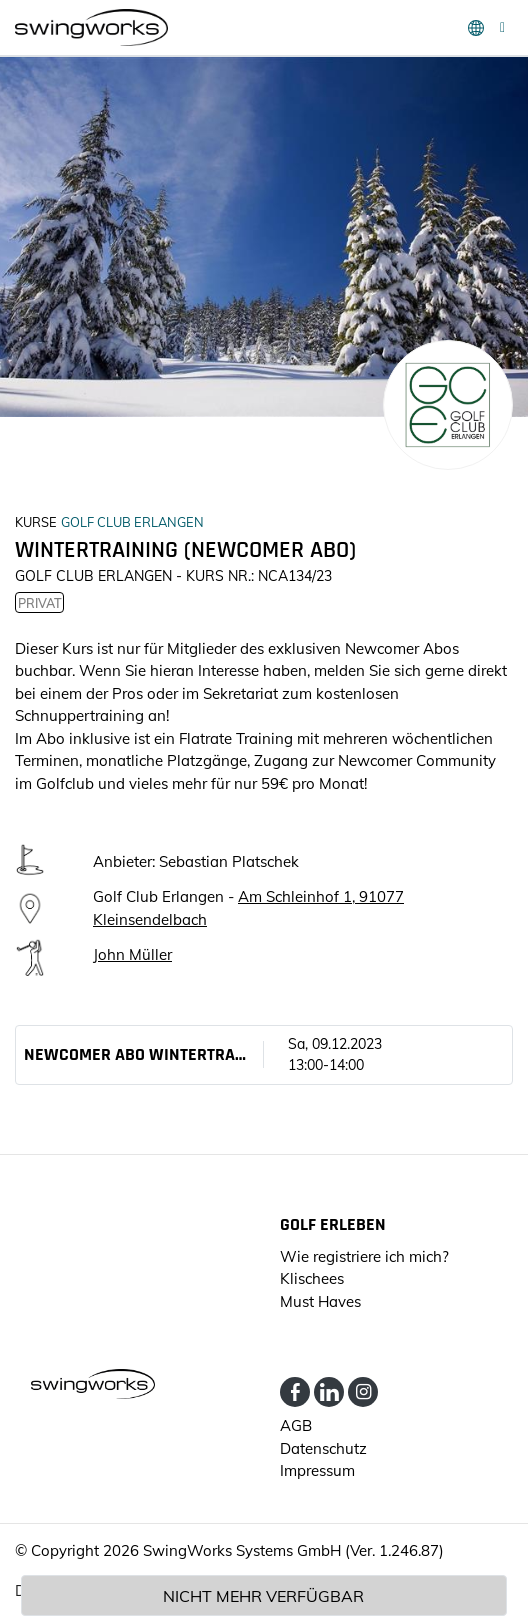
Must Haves (320, 1301)
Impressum (317, 1470)
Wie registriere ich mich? (364, 1256)
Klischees (312, 1278)
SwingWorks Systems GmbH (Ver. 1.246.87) (293, 1550)
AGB (296, 1425)
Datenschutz (323, 1448)
